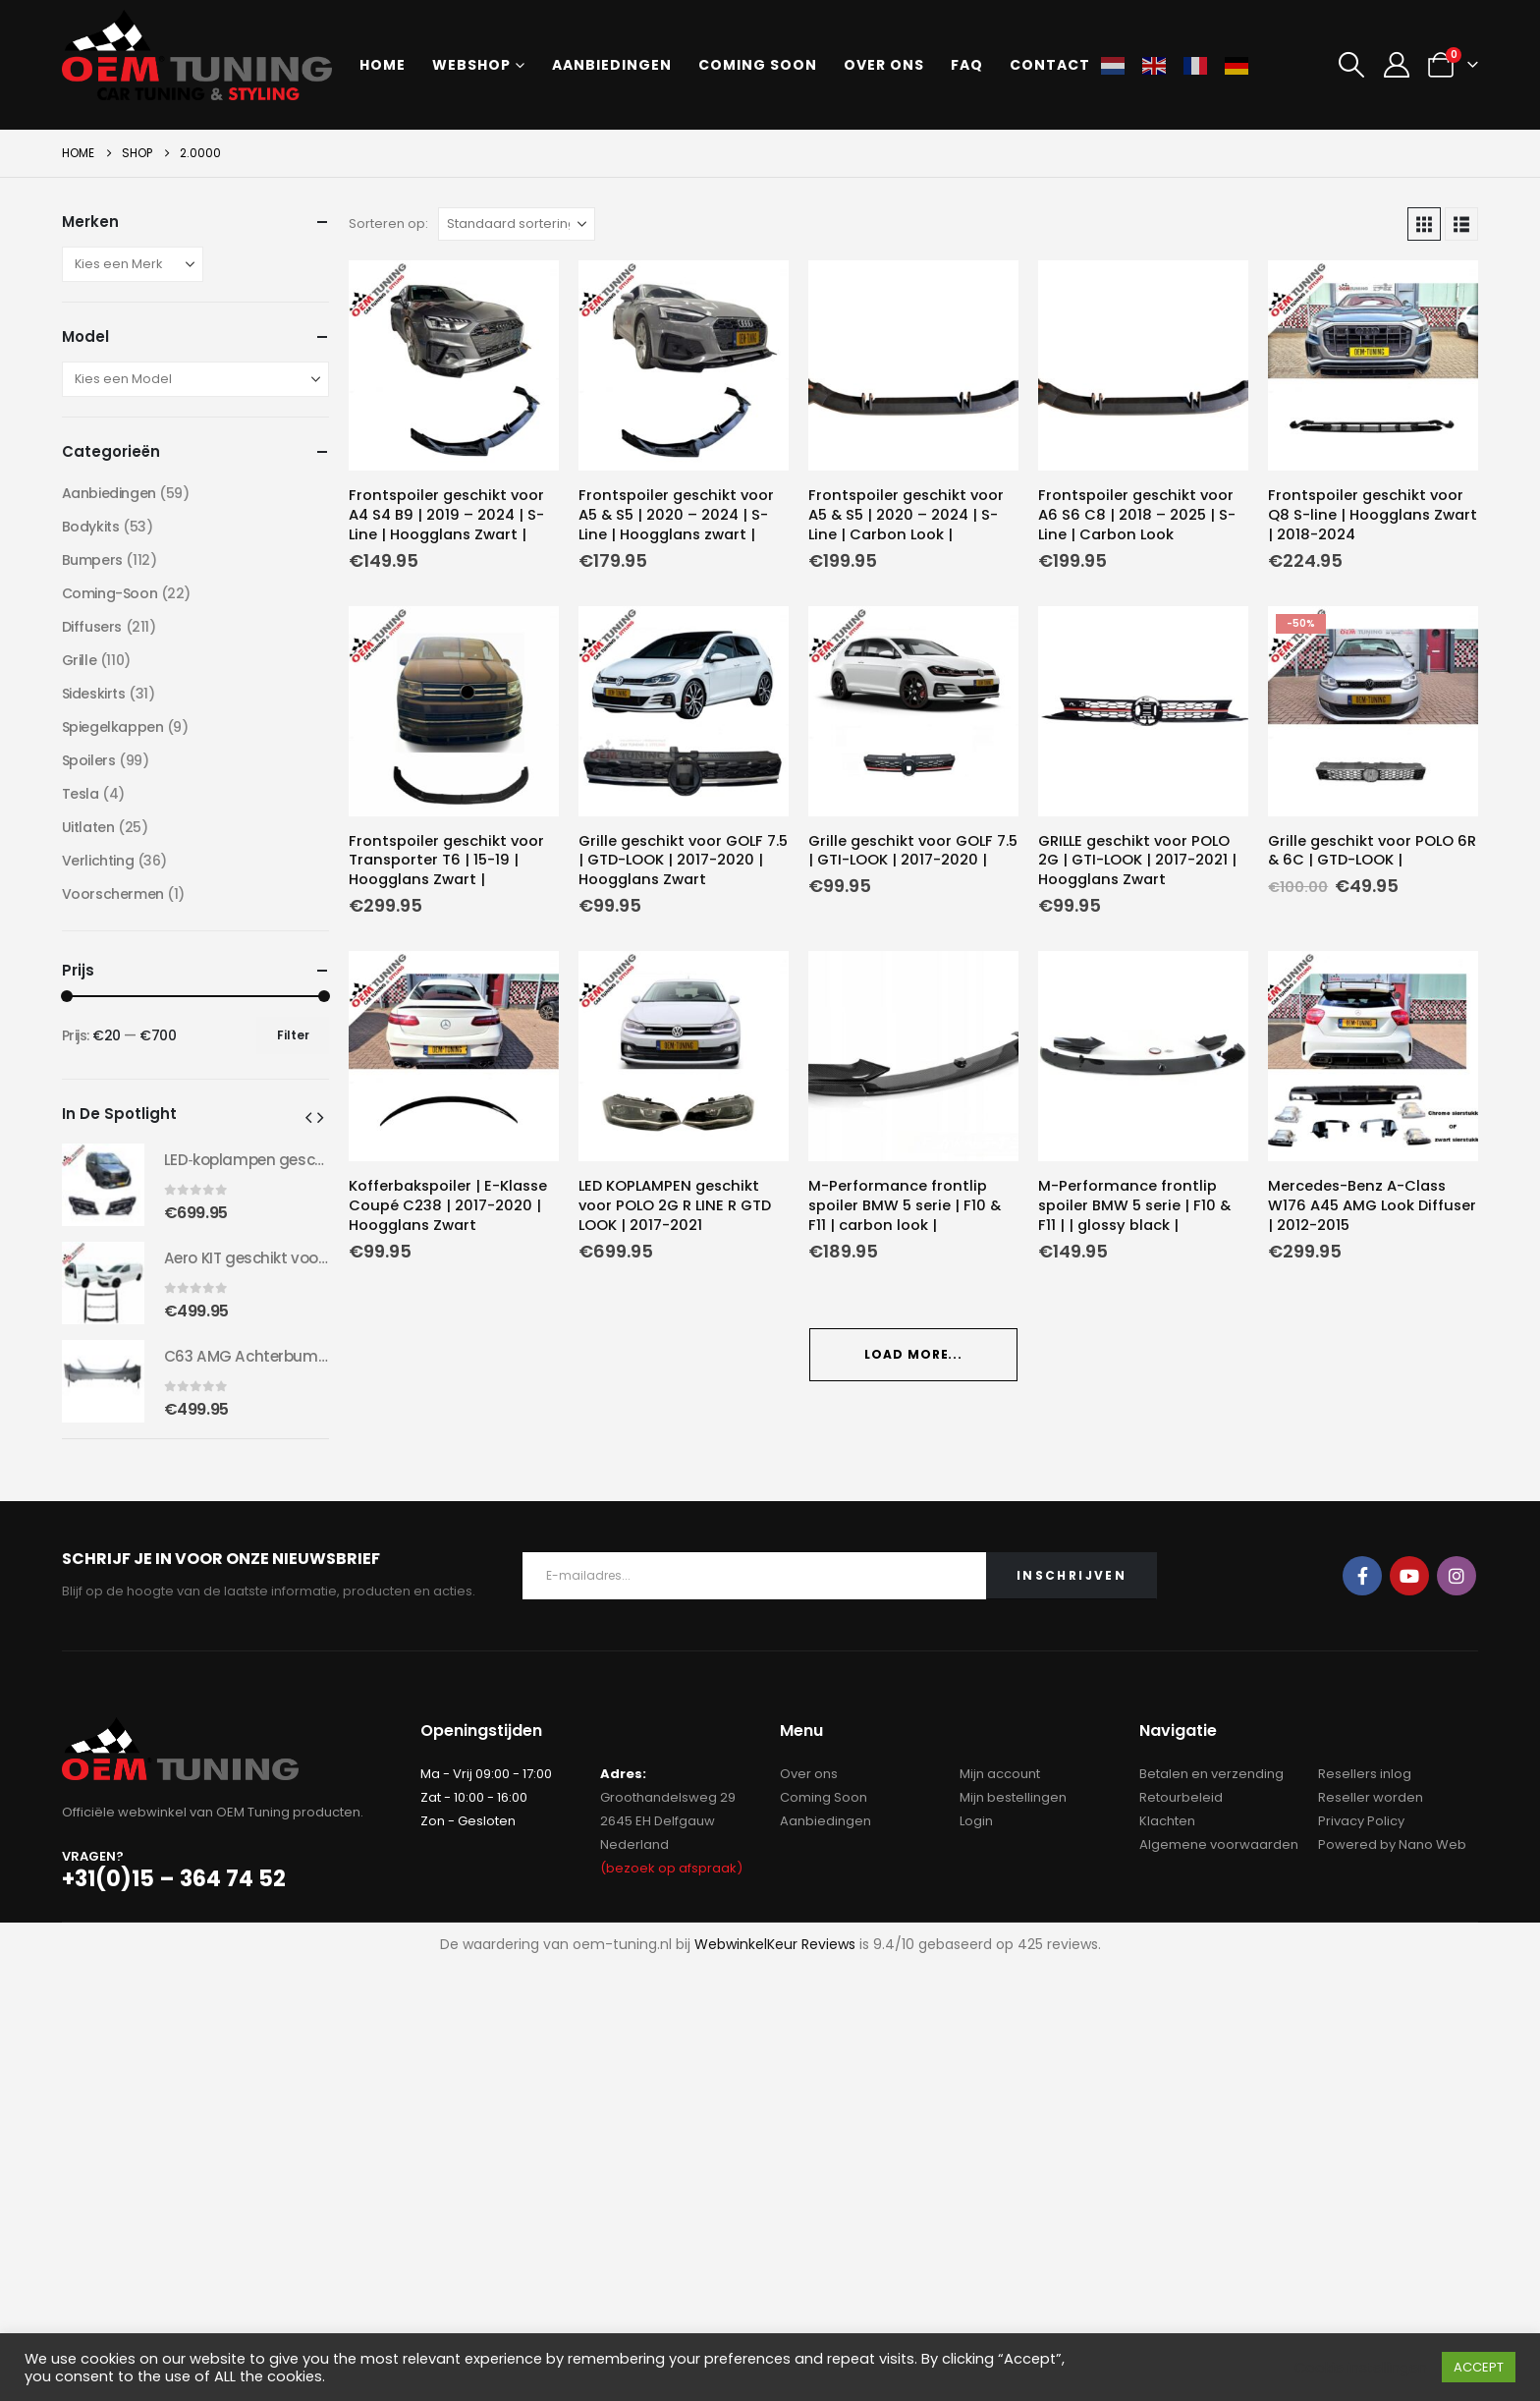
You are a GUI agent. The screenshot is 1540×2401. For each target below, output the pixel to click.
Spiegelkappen (113, 727)
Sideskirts (94, 693)
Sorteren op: (388, 223)
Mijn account (1000, 1773)
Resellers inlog (1364, 1773)
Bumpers (92, 560)
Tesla (80, 794)
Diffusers (92, 627)
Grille (79, 660)
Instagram (1456, 1575)
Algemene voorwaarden (1218, 1844)
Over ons (884, 65)
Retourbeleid (1181, 1797)
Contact (1050, 65)
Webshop (471, 65)
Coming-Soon (109, 593)
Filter (293, 1035)
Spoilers (89, 760)
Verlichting (98, 860)
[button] (1352, 65)
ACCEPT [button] (1479, 2367)
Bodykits (91, 526)
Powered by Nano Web (1392, 1844)
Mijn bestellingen (1013, 1797)
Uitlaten (88, 827)
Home (382, 65)
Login (976, 1821)
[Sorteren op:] (516, 224)
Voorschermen (113, 894)
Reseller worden (1370, 1797)
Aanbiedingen (612, 65)
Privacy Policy (1361, 1821)
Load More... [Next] (913, 1354)
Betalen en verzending (1211, 1773)
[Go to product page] (454, 365)
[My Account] (1396, 65)
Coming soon (757, 65)
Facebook (1362, 1575)
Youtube (1409, 1575)
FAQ (967, 65)
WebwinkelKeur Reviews (774, 1944)
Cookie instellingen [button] (1360, 2367)
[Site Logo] (197, 55)
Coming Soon (823, 1797)
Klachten (1167, 1821)
